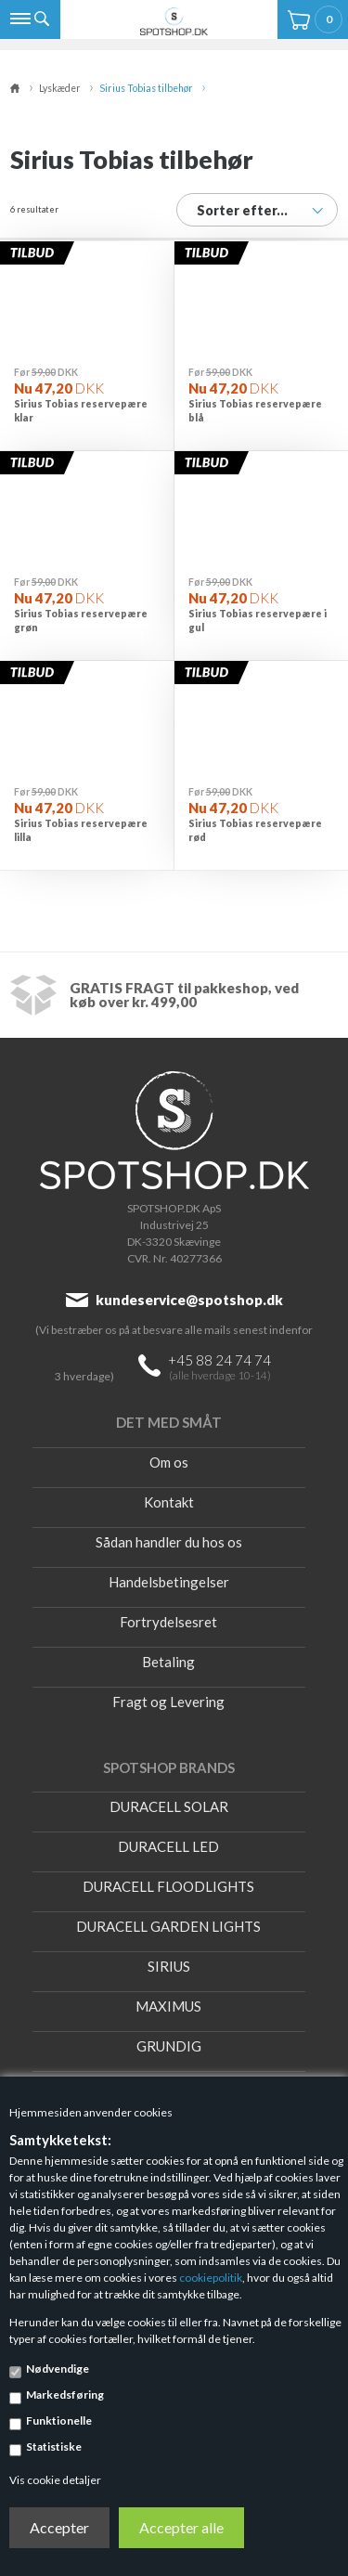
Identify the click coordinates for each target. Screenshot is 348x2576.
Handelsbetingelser (169, 1581)
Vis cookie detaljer (55, 2480)
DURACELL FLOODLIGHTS (168, 1886)
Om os (168, 1462)
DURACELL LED (168, 1846)
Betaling (168, 1661)
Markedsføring (65, 2394)
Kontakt (169, 1502)
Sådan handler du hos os (169, 1542)
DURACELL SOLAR (169, 1806)
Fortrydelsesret (168, 1621)
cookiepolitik (210, 2278)
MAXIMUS (168, 2006)
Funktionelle (59, 2420)
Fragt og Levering (168, 1701)
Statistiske (54, 2446)
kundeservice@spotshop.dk (189, 1299)
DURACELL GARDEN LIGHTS (168, 1926)
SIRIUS (169, 1966)
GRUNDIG (168, 2046)
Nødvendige (57, 2368)
